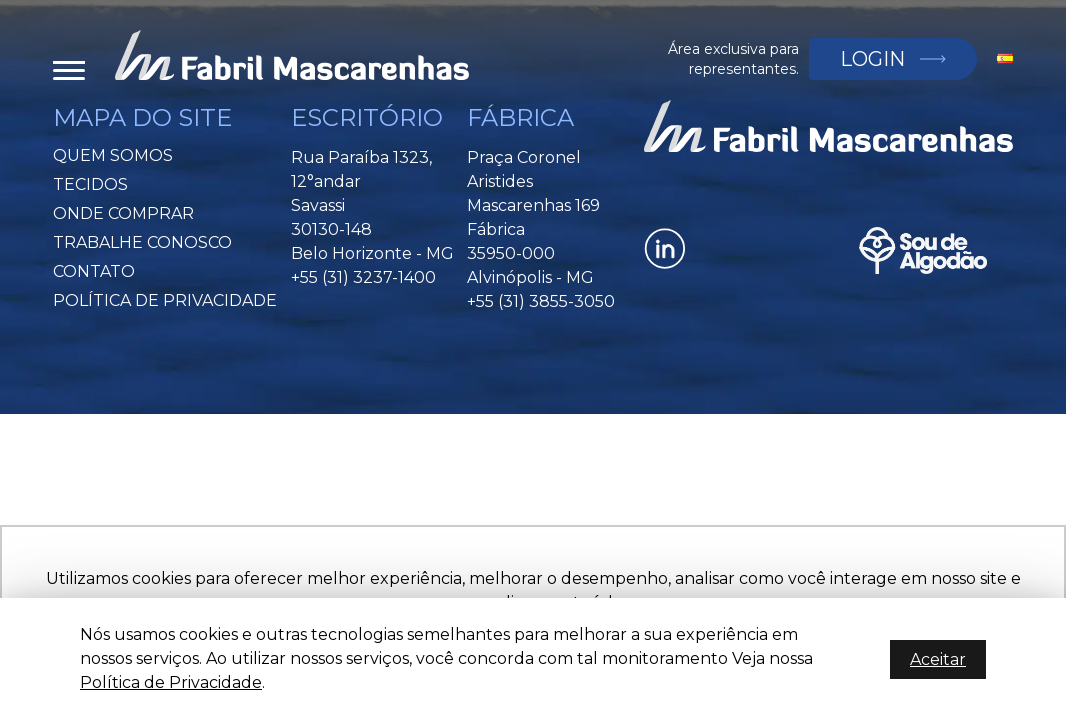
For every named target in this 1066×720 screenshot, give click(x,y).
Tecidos (90, 184)
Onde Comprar (123, 213)
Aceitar (938, 659)
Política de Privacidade (171, 682)
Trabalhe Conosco (142, 242)
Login (872, 59)
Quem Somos (113, 155)
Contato (94, 271)
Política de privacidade (165, 300)
